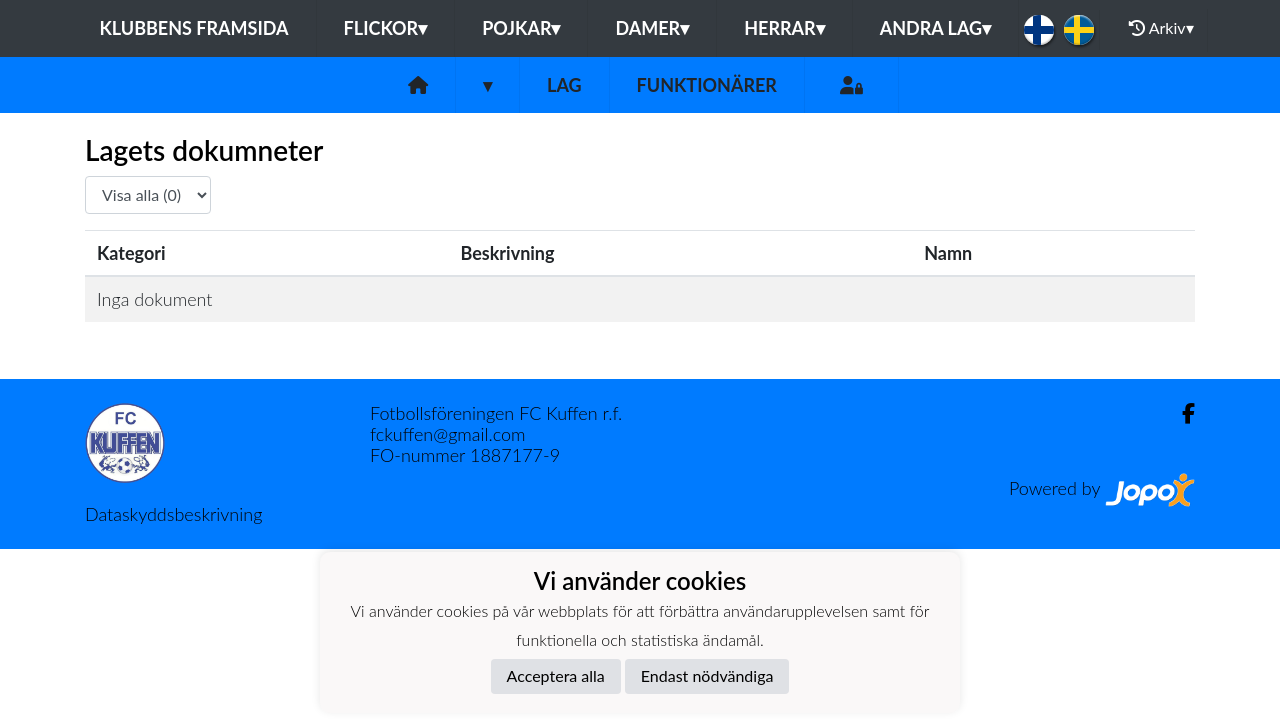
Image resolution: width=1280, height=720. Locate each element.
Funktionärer (707, 85)
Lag (564, 85)
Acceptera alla (556, 675)
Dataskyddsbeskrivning (173, 514)
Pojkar (521, 28)
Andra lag (935, 28)
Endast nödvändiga (707, 675)
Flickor (386, 28)
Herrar (784, 28)
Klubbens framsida (193, 28)
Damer (652, 28)
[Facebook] (1180, 413)
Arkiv (1161, 28)
